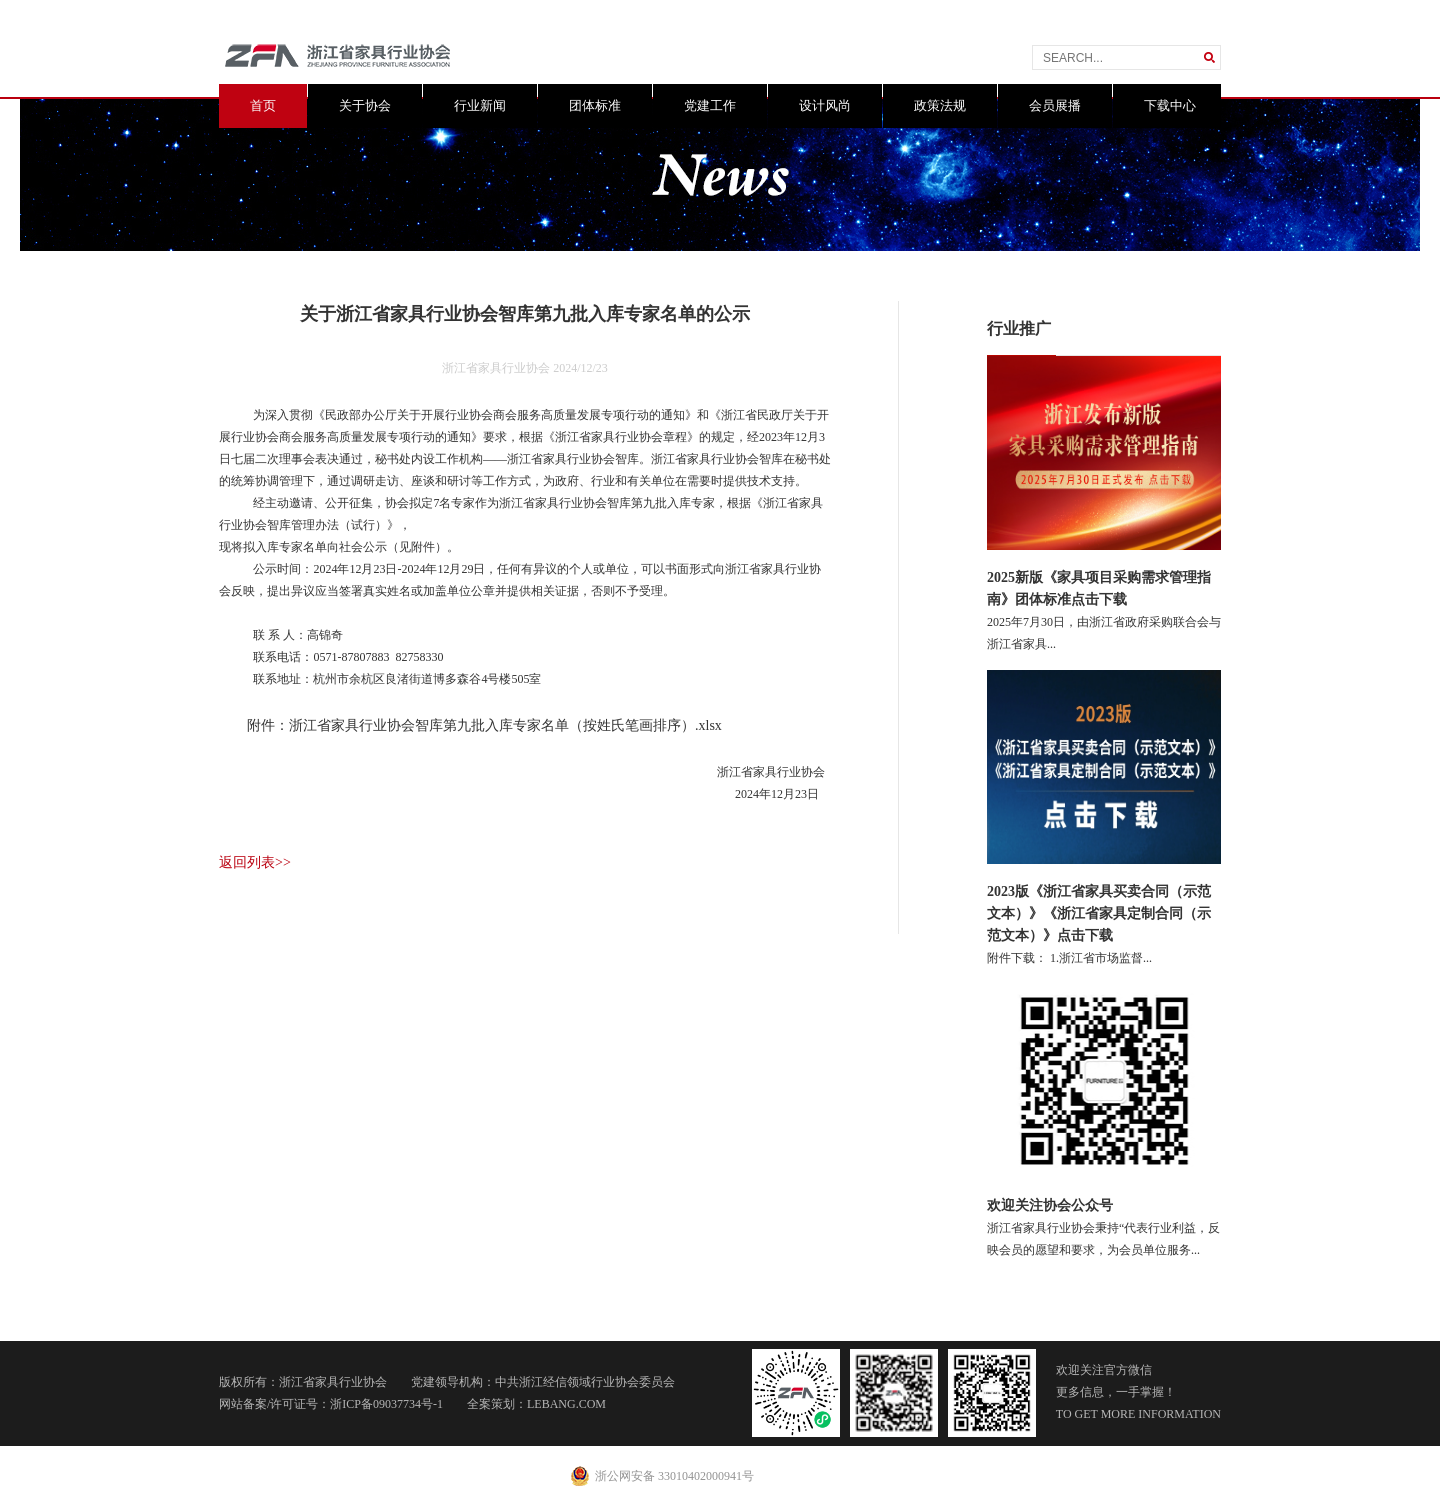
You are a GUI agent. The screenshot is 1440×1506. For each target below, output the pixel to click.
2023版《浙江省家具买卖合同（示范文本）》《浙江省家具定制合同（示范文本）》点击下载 (1099, 913)
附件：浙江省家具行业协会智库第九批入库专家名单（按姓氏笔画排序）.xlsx (484, 725)
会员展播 (1055, 105)
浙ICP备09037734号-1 (386, 1404)
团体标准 (595, 105)
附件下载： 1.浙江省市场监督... (1069, 958)
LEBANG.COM (566, 1404)
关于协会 (365, 105)
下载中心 (1170, 105)
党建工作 (710, 105)
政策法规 (940, 105)
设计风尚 (825, 105)
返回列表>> (255, 862)
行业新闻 (480, 105)
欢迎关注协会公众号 (1050, 1205)
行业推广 (1019, 328)
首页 (263, 105)
